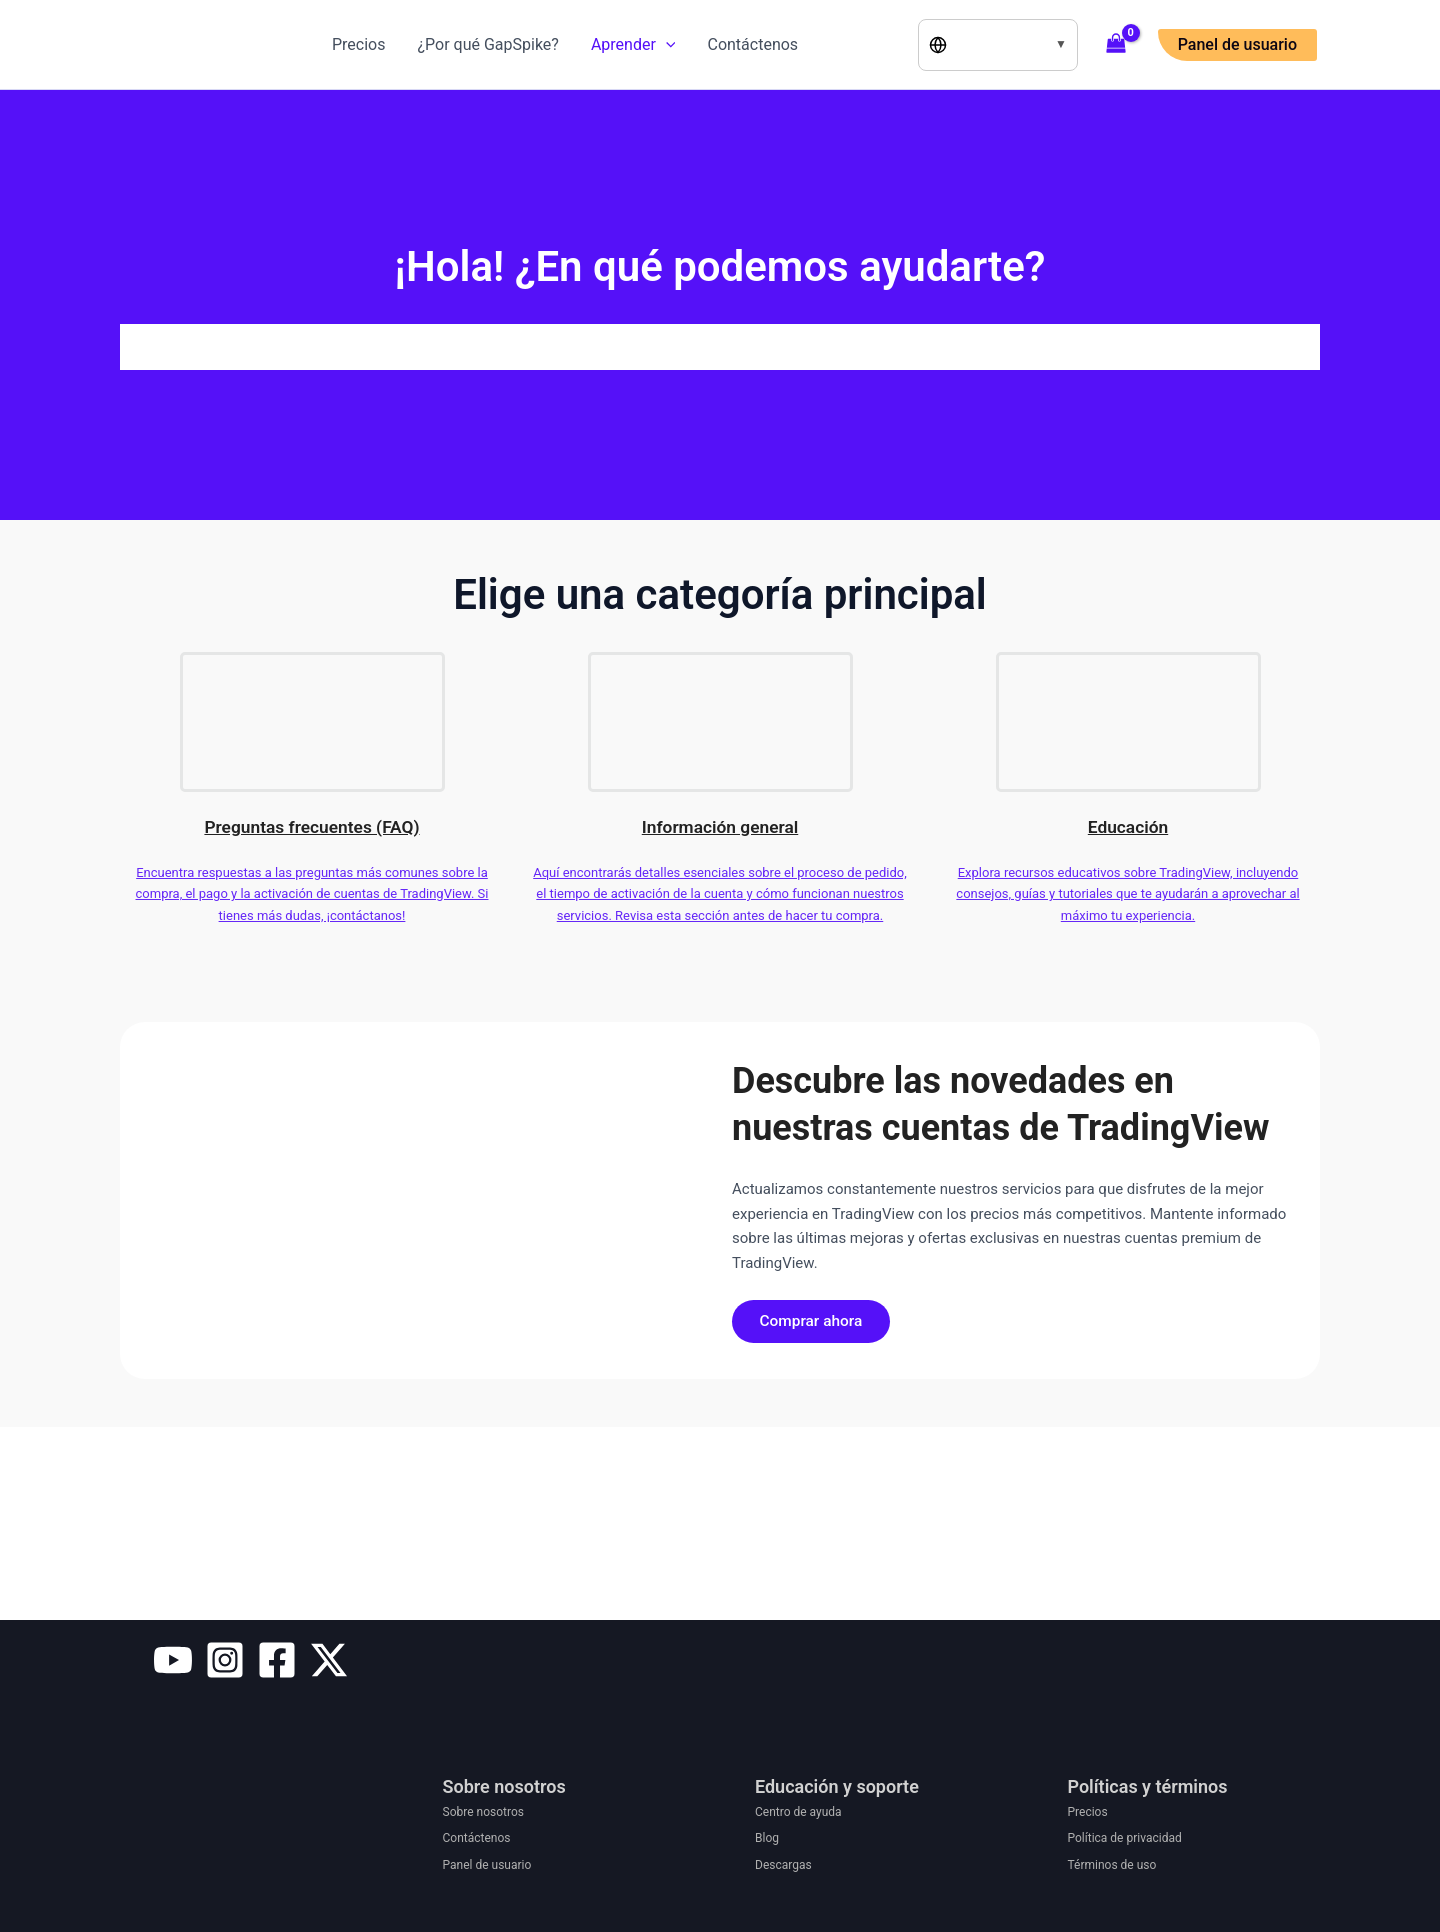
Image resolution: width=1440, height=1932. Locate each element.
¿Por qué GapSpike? (488, 44)
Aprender (633, 45)
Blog (767, 1838)
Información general (720, 826)
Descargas (783, 1865)
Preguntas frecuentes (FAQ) (312, 826)
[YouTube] (173, 1660)
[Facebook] (277, 1660)
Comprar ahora (815, 1322)
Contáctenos (752, 44)
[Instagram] (225, 1660)
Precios (359, 44)
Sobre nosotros (483, 1812)
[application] (666, 45)
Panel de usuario (487, 1865)
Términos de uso (1112, 1865)
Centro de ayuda (798, 1812)
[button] (1237, 45)
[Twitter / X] (329, 1660)
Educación (1128, 826)
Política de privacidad (1125, 1838)
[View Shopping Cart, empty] (1116, 45)
